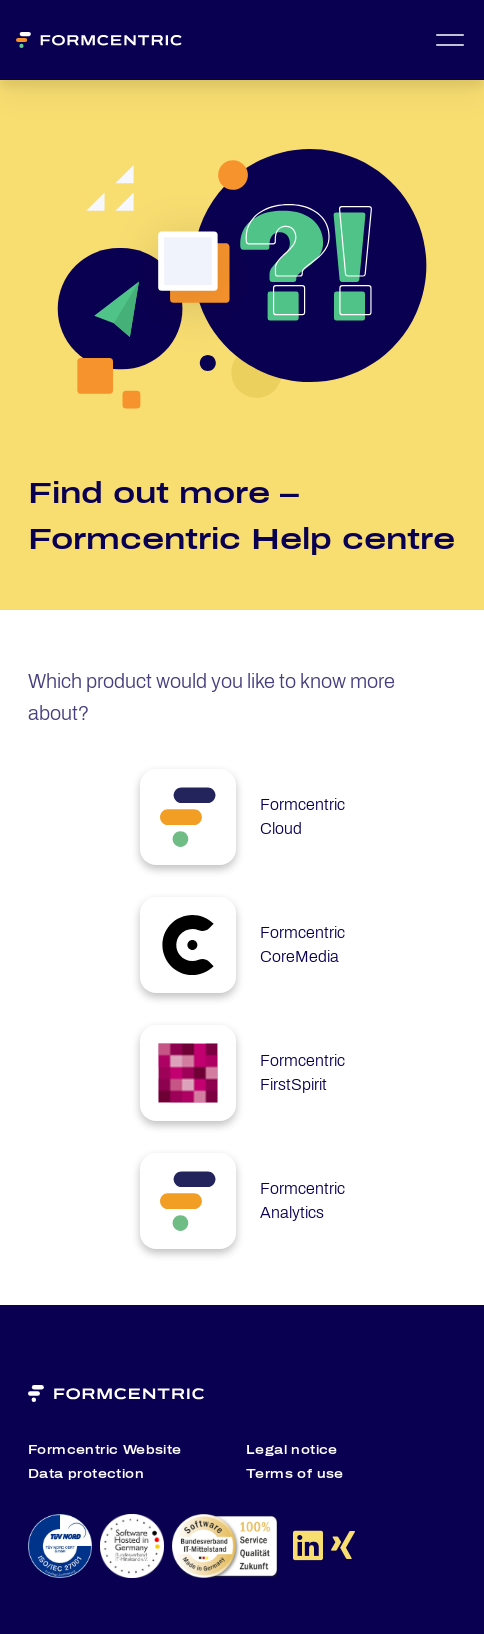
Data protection (86, 1474)
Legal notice (292, 1450)
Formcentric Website (105, 1450)
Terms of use (295, 1474)
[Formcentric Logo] (107, 40)
